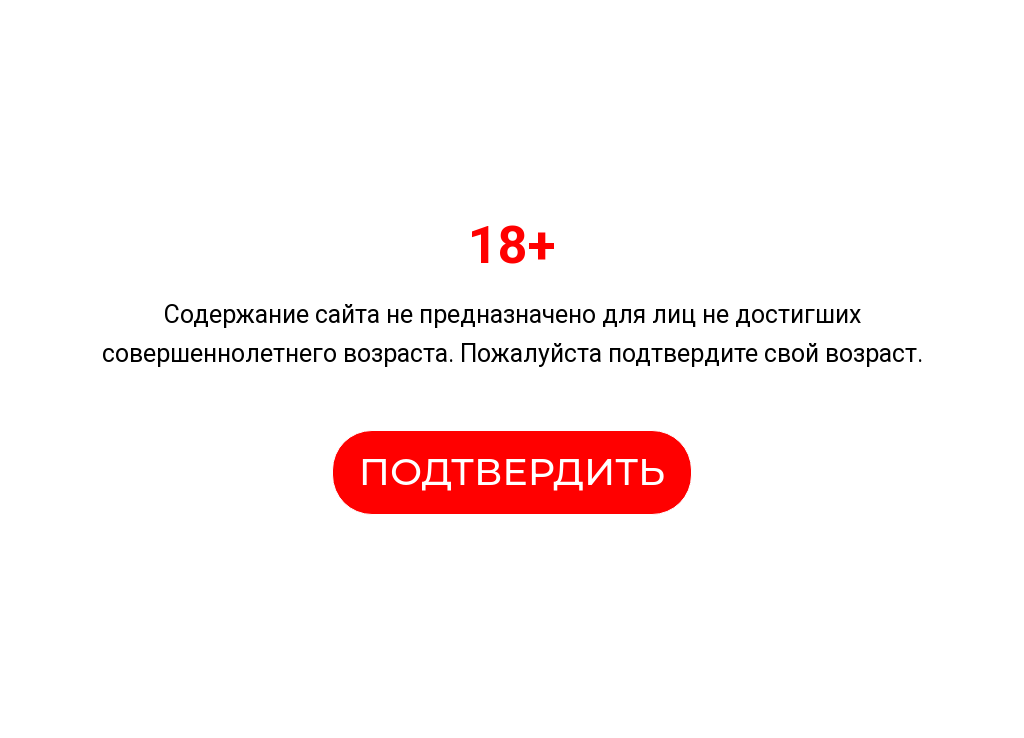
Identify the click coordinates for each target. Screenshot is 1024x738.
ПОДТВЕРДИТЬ (512, 471)
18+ (512, 245)
